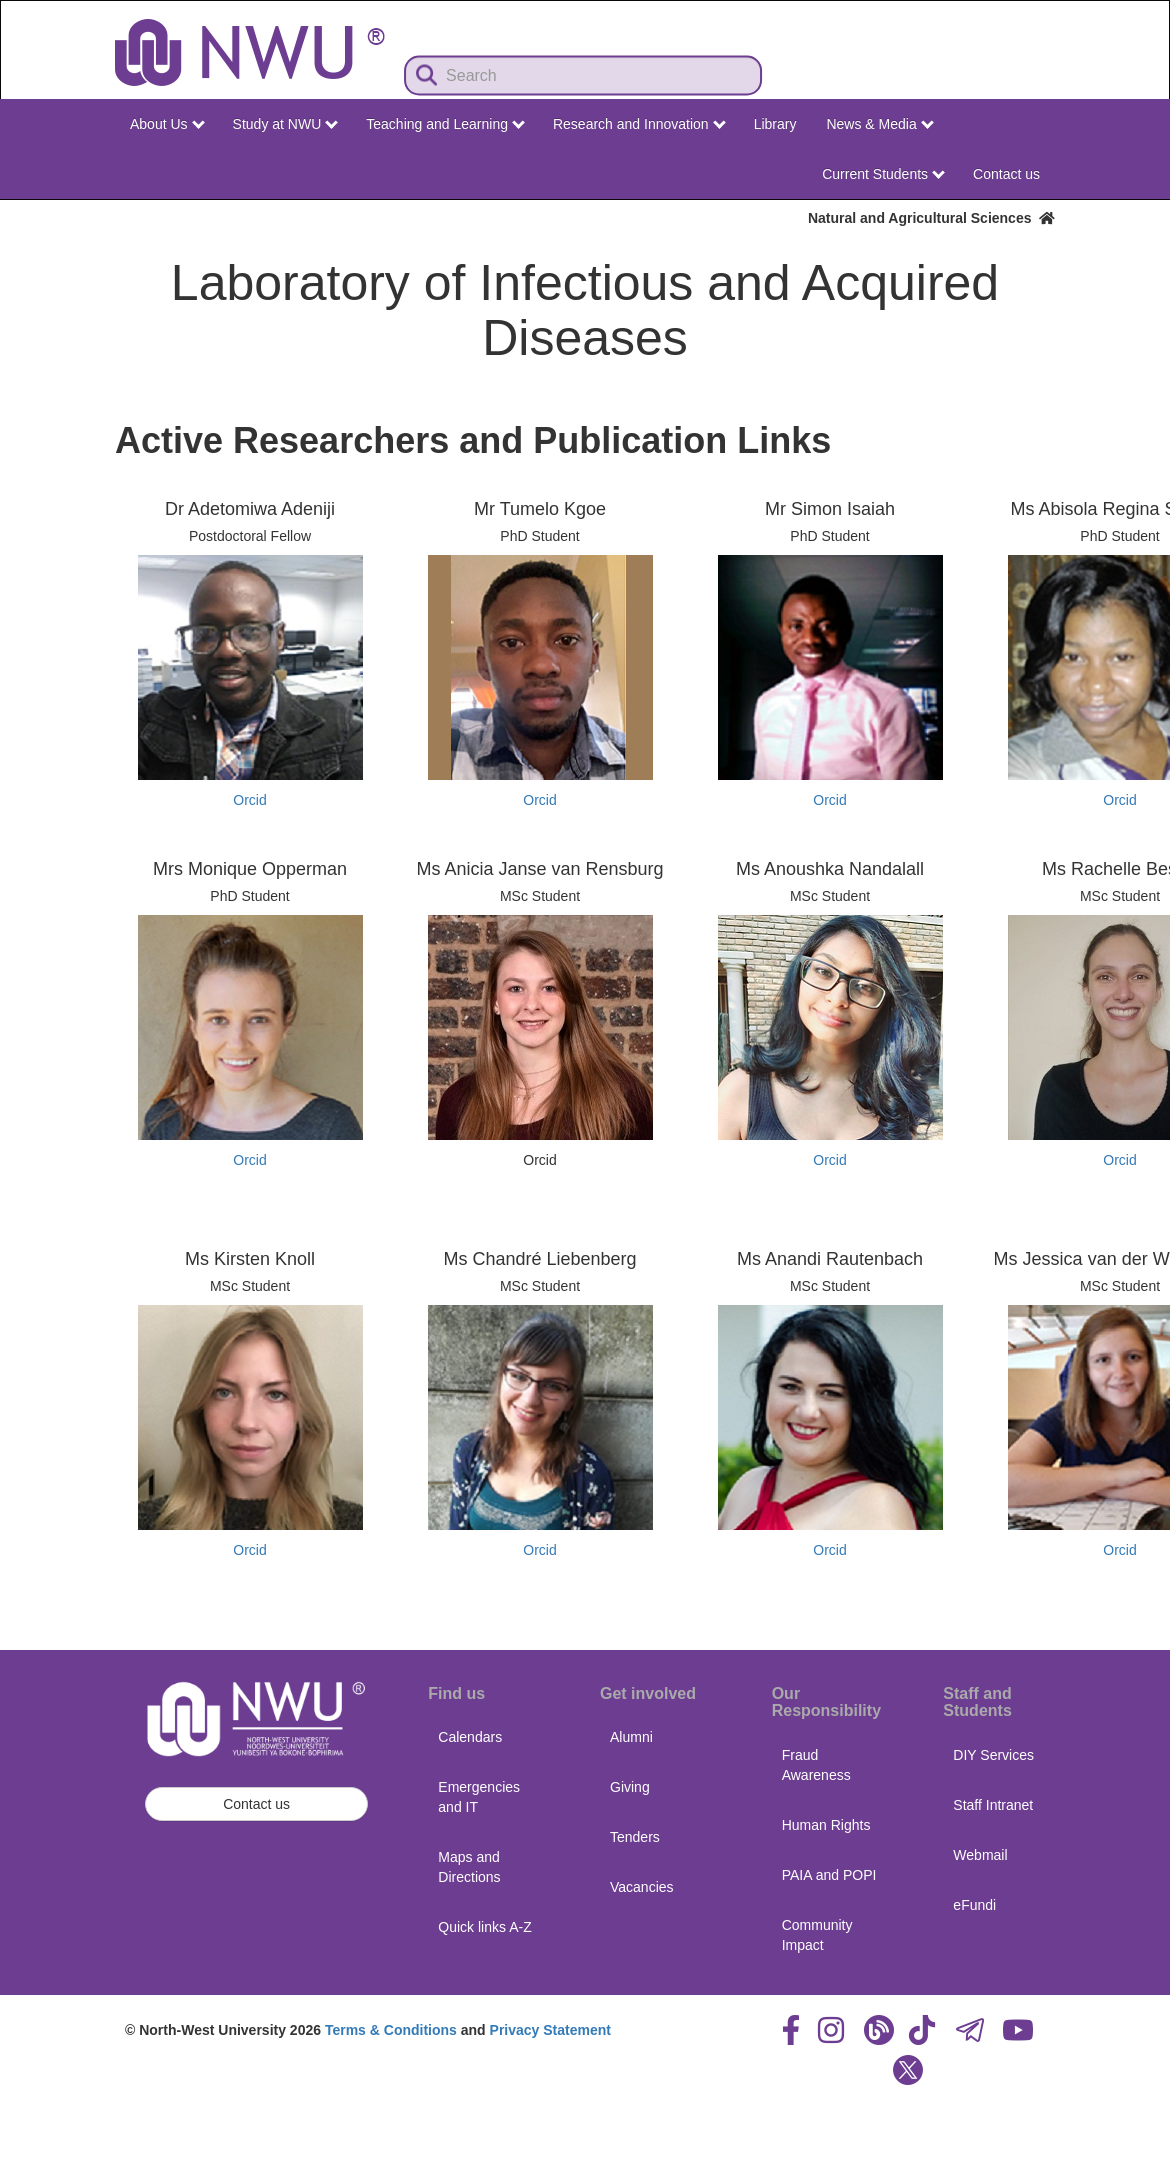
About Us (167, 124)
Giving (630, 1787)
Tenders (635, 1837)
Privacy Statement (550, 2030)
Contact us (1006, 174)
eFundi (974, 1905)
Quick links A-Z (484, 1927)
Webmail (980, 1855)
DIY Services (993, 1755)
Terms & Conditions (391, 2030)
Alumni (631, 1737)
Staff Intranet (993, 1805)
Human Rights (826, 1825)
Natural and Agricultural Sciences (931, 218)
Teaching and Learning (445, 124)
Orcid (249, 800)
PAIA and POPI (829, 1875)
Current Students (883, 174)
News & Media (879, 124)
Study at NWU (286, 124)
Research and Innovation (639, 124)
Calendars (470, 1737)
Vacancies (642, 1887)
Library (775, 124)
